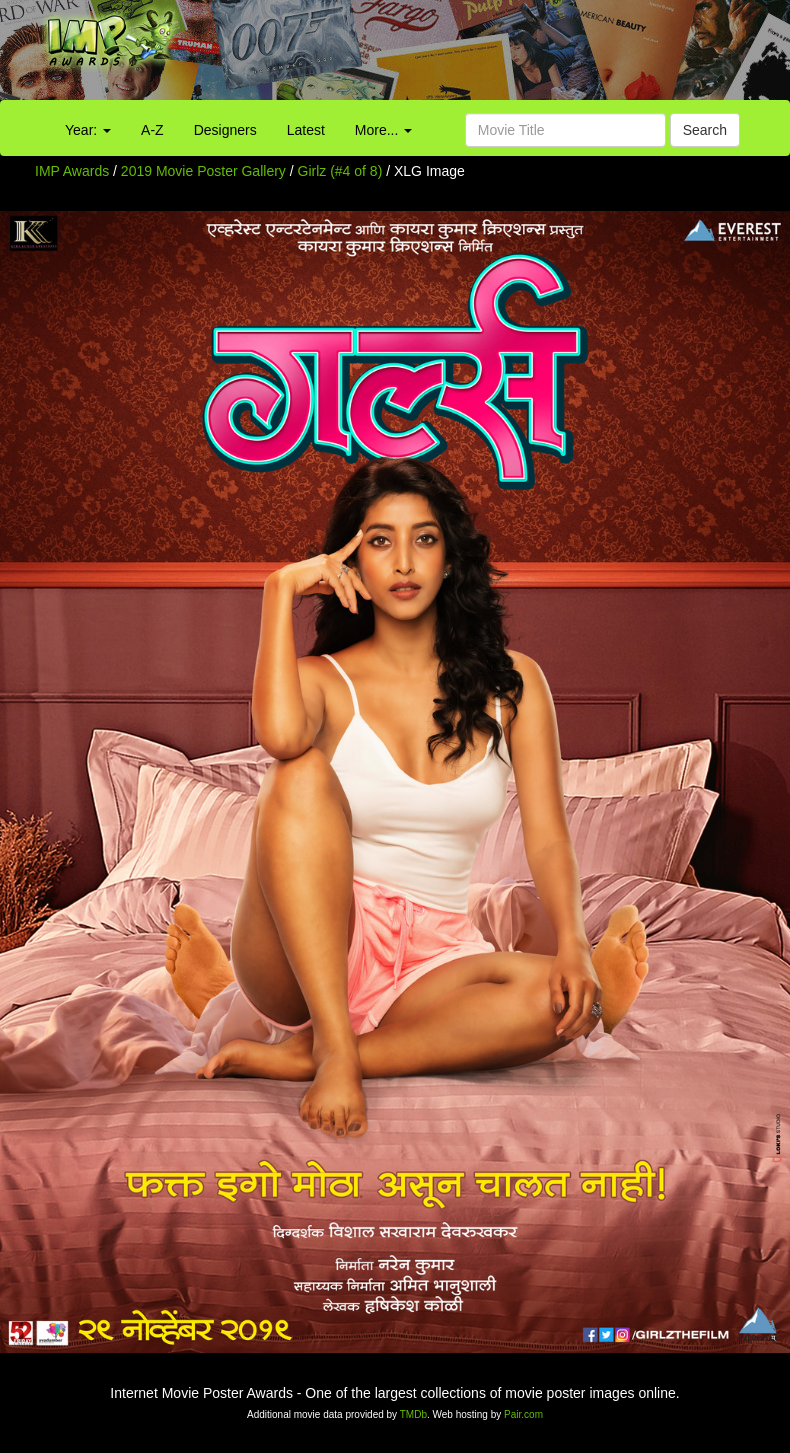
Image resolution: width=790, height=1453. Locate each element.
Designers (225, 130)
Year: (88, 130)
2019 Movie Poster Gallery (203, 171)
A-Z (152, 130)
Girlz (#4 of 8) (340, 171)
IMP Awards (72, 171)
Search (705, 130)
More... (383, 130)
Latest (306, 130)
